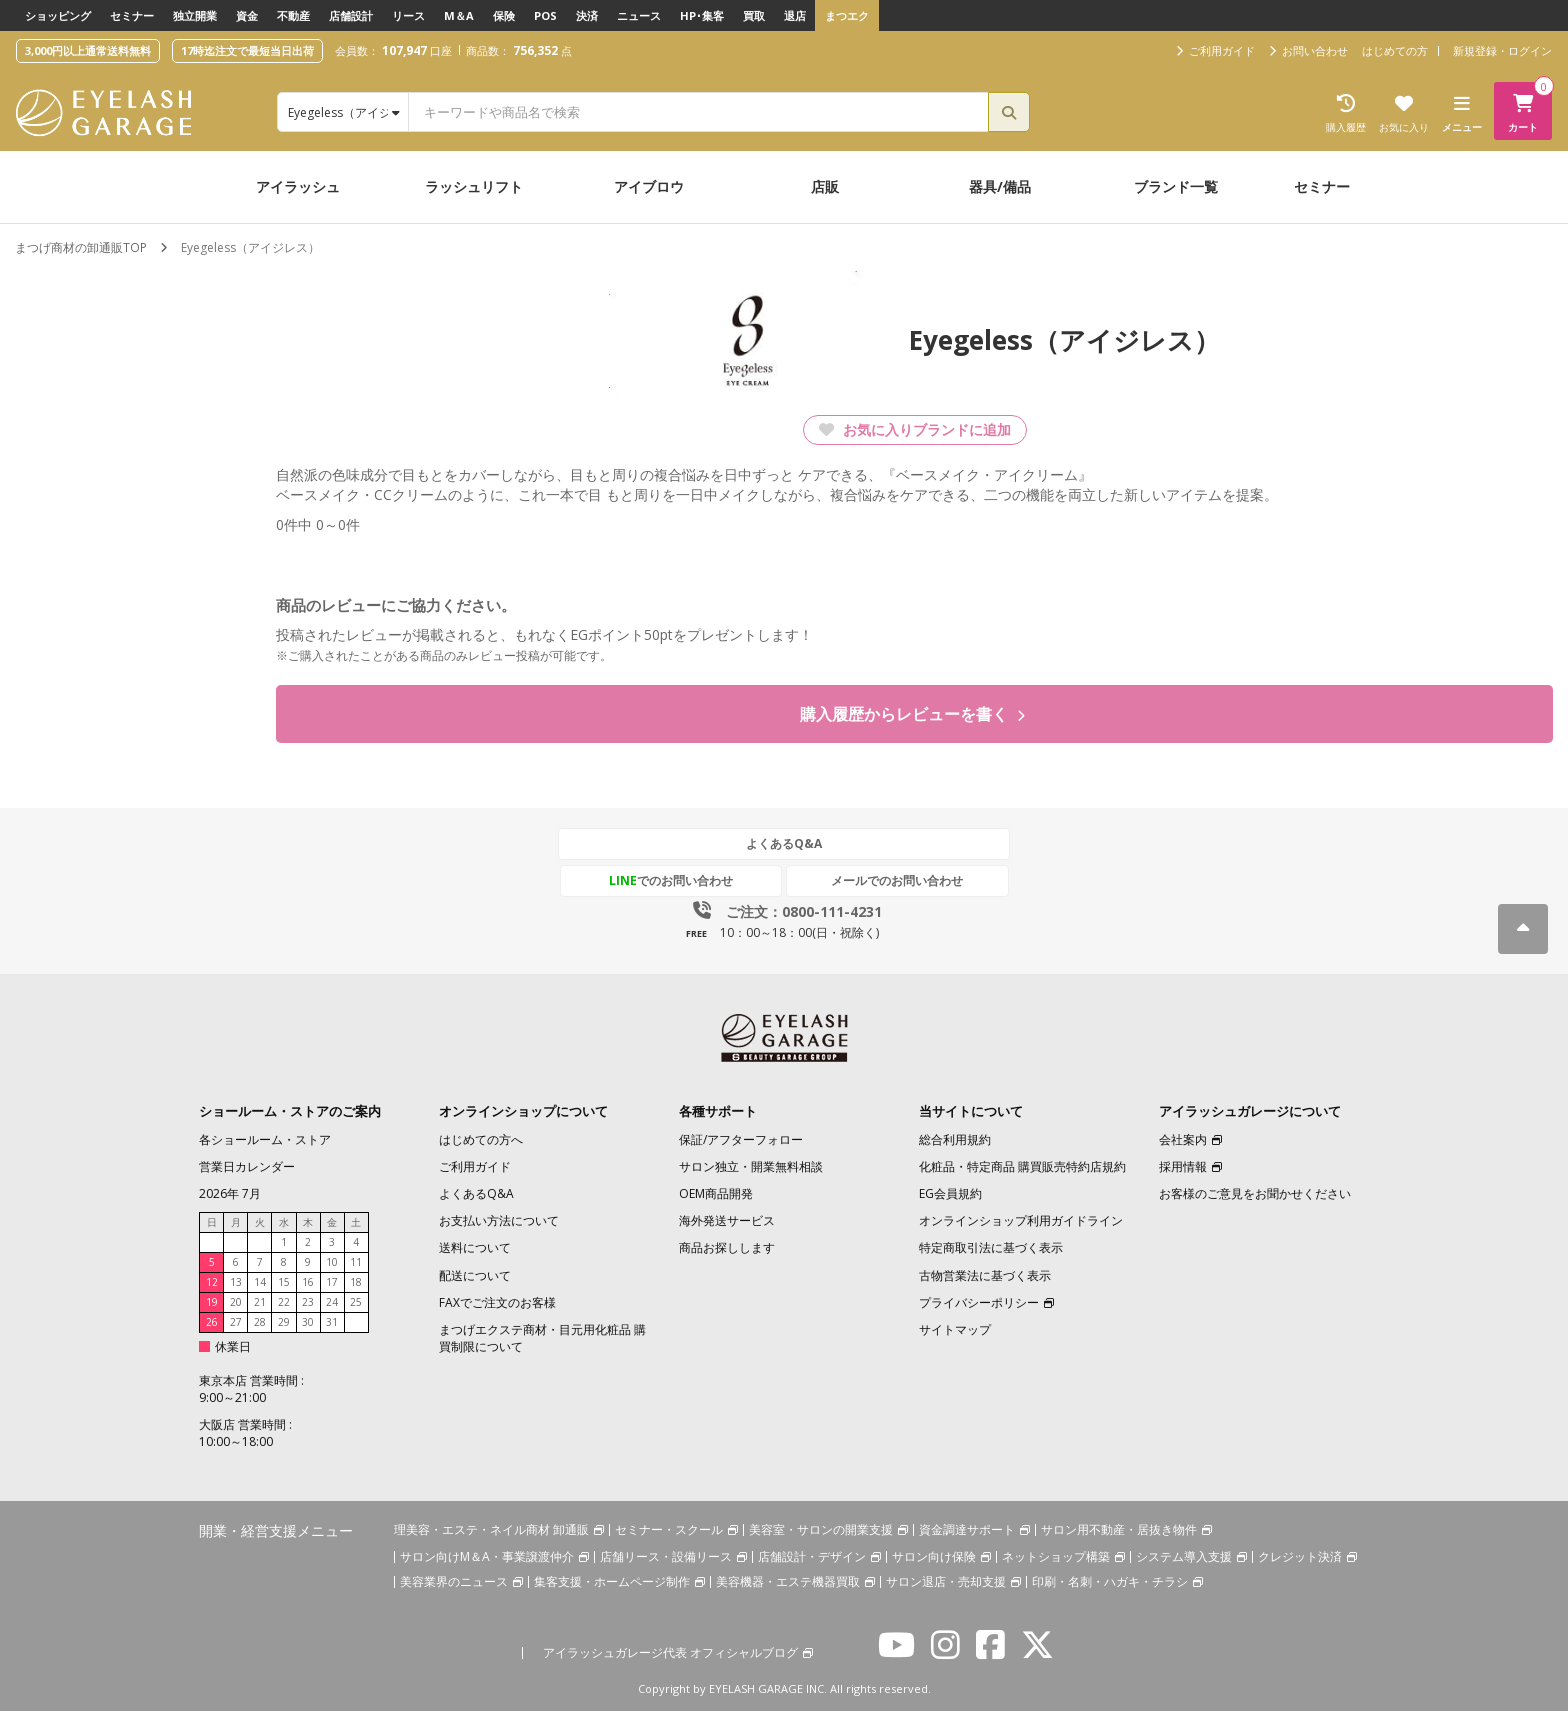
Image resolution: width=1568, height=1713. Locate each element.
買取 (754, 15)
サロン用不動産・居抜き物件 (1119, 1530)
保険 (504, 15)
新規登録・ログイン (1502, 50)
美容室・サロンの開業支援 (821, 1530)
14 (260, 1284)
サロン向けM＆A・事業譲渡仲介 (487, 1557)
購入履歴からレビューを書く (912, 715)
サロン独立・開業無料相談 (751, 1168)
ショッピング (58, 15)
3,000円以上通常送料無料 (88, 50)
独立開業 (195, 15)
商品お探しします (727, 1249)
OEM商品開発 (716, 1195)
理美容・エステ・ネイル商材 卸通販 (491, 1530)
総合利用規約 (955, 1141)
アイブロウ (649, 186)
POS (545, 15)
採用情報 (1183, 1168)
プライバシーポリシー (979, 1304)
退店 (795, 15)
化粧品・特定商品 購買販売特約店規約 (1022, 1168)
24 (332, 1304)
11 (356, 1264)
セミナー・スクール (669, 1530)
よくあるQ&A (784, 845)
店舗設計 (351, 15)
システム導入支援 (1184, 1557)
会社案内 (1183, 1141)
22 (284, 1304)
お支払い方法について (499, 1222)
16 (308, 1284)
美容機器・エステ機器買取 (788, 1582)
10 (332, 1264)
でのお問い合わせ (691, 882)
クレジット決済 (1300, 1557)
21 (260, 1304)
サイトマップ (955, 1331)
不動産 (293, 15)
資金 (247, 15)
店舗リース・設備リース (666, 1557)
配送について (475, 1276)
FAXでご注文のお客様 (497, 1304)
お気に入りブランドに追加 (915, 429)
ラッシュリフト (474, 186)
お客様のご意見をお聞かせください (1255, 1195)
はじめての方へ (481, 1141)
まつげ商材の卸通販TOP (81, 247)
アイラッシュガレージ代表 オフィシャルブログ (670, 1653)
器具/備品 (1000, 186)
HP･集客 (702, 15)
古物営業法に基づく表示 (985, 1276)
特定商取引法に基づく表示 (991, 1249)
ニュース (639, 15)
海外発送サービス (727, 1222)
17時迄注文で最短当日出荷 (247, 50)
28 (260, 1324)
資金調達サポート (967, 1530)
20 (236, 1304)
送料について (475, 1249)
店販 (825, 186)
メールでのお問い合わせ (877, 882)
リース (408, 15)
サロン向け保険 (934, 1557)
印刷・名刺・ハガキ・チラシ (1110, 1582)
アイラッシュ (298, 186)
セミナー (132, 15)
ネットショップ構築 (1056, 1557)
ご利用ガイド (475, 1168)
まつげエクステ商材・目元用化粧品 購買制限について (542, 1340)
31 (332, 1324)
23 (308, 1304)
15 (284, 1284)
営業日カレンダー (247, 1168)
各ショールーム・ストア (265, 1141)
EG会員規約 (950, 1195)
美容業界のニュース (454, 1582)
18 (356, 1284)
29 (284, 1324)
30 (308, 1324)
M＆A (459, 15)
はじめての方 (1395, 50)
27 (236, 1324)
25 (356, 1304)
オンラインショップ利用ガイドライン (1021, 1222)
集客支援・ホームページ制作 (612, 1582)
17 (332, 1284)
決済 (587, 15)
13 (236, 1284)
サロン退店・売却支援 (946, 1582)
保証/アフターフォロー (741, 1141)
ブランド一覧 (1176, 186)
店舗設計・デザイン (812, 1557)
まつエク (847, 15)
